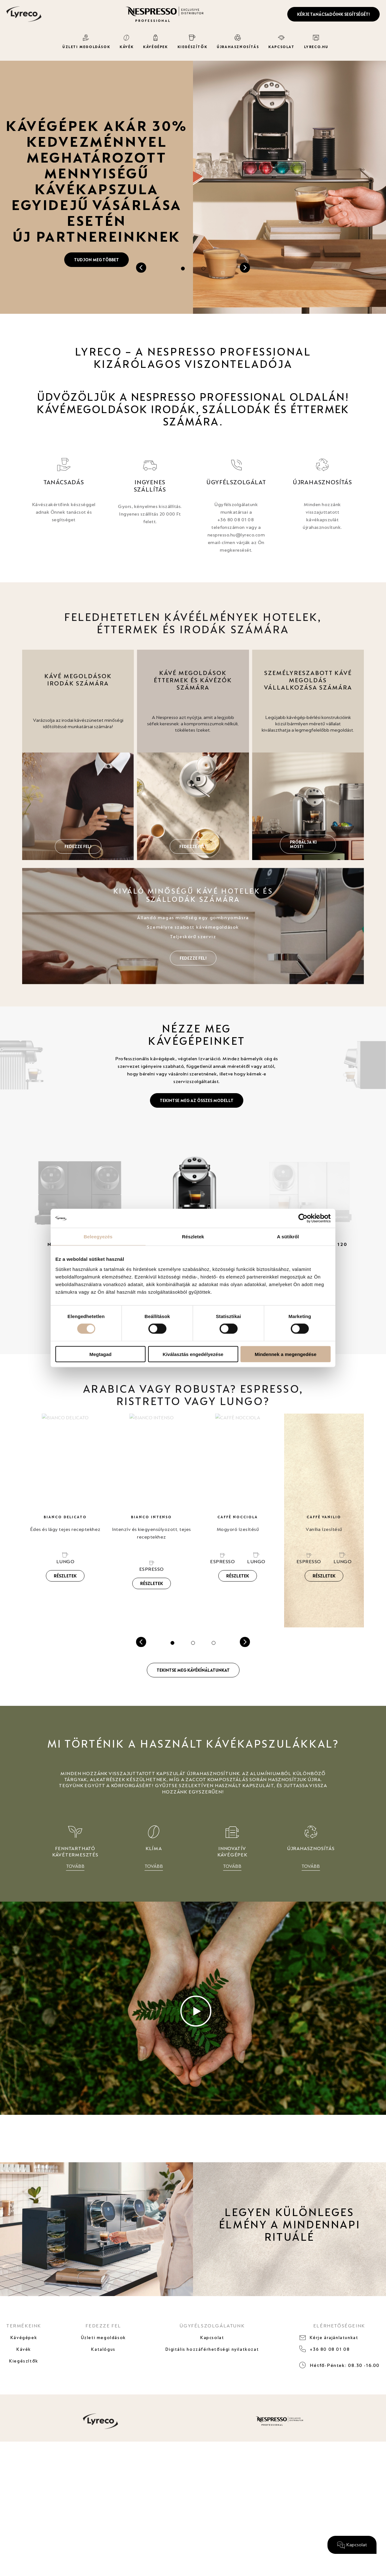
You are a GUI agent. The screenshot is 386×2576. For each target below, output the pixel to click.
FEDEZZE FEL (102, 2330)
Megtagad (100, 1354)
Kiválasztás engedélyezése (193, 1354)
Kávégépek (23, 2347)
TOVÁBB (75, 1868)
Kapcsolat (212, 2347)
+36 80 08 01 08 (331, 2367)
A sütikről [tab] (288, 1236)
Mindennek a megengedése (285, 1354)
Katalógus (102, 2367)
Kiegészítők (23, 2387)
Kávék (24, 2367)
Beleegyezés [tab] (98, 1236)
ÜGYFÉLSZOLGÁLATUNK (212, 2330)
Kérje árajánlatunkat (336, 2347)
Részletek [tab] (193, 1236)
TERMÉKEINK (23, 2330)
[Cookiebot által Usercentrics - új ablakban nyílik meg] (303, 1218)
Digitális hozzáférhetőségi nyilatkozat (212, 2367)
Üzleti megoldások (102, 2347)
